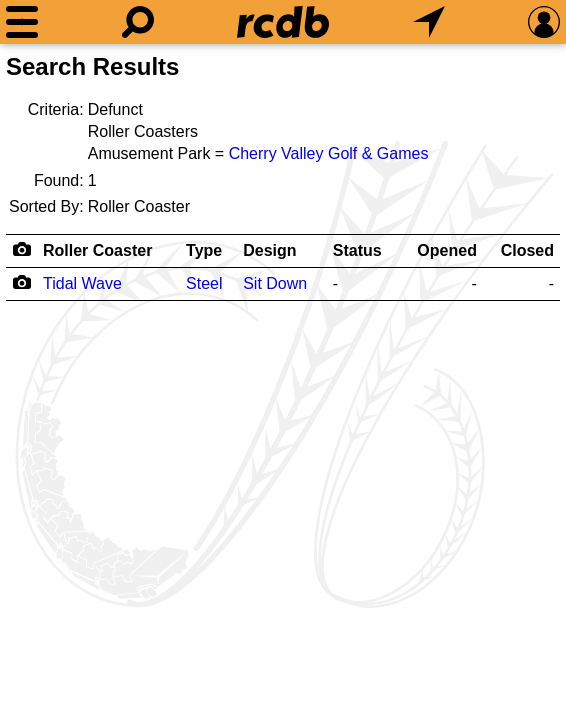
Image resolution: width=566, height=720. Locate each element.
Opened (447, 250)
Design (269, 250)
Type (204, 250)
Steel (204, 283)
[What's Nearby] (429, 22)
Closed (527, 250)
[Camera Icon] (21, 282)
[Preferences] (544, 22)
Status (357, 250)
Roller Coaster (97, 250)
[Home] (283, 22)
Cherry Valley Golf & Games (329, 153)
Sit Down (275, 283)
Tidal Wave (82, 283)
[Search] (138, 22)
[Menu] (22, 22)
